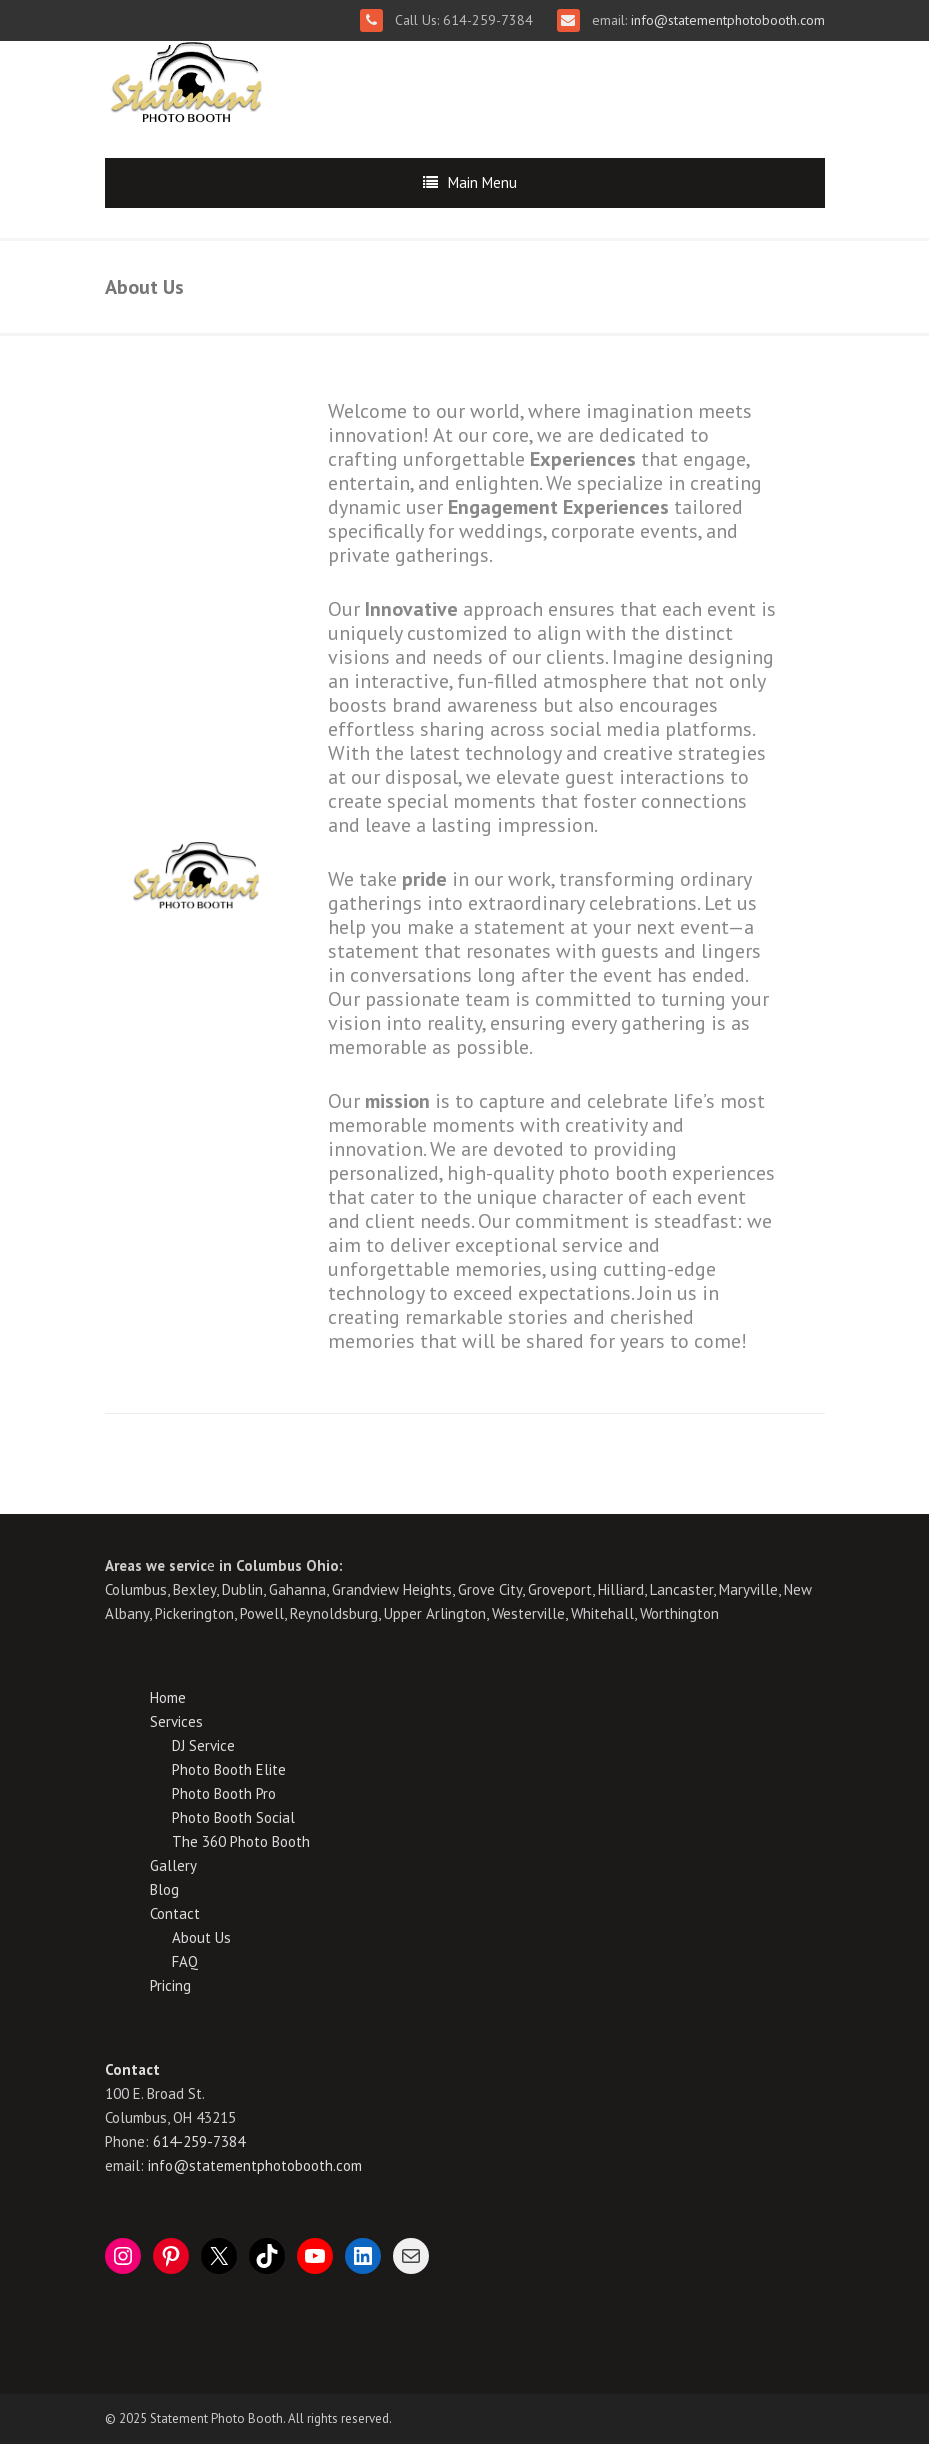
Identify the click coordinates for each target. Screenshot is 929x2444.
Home (168, 1697)
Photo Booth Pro (224, 1793)
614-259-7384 (199, 2141)
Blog (164, 1889)
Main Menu (482, 182)
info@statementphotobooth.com (726, 20)
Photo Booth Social (233, 1817)
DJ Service (203, 1745)
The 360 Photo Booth (241, 1841)
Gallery (173, 1865)
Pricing (170, 1985)
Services (176, 1721)
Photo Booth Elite (229, 1769)
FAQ (185, 1961)
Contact (175, 1913)
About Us (201, 1937)
